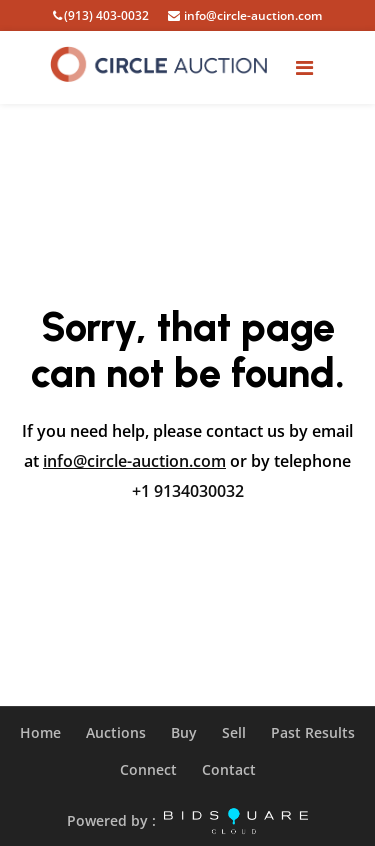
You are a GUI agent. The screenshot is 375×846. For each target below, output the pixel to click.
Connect (148, 769)
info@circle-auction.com (134, 461)
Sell (234, 732)
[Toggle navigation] (304, 67)
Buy (184, 732)
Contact (229, 769)
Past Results (313, 732)
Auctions (116, 732)
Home (40, 732)
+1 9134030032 (188, 491)
